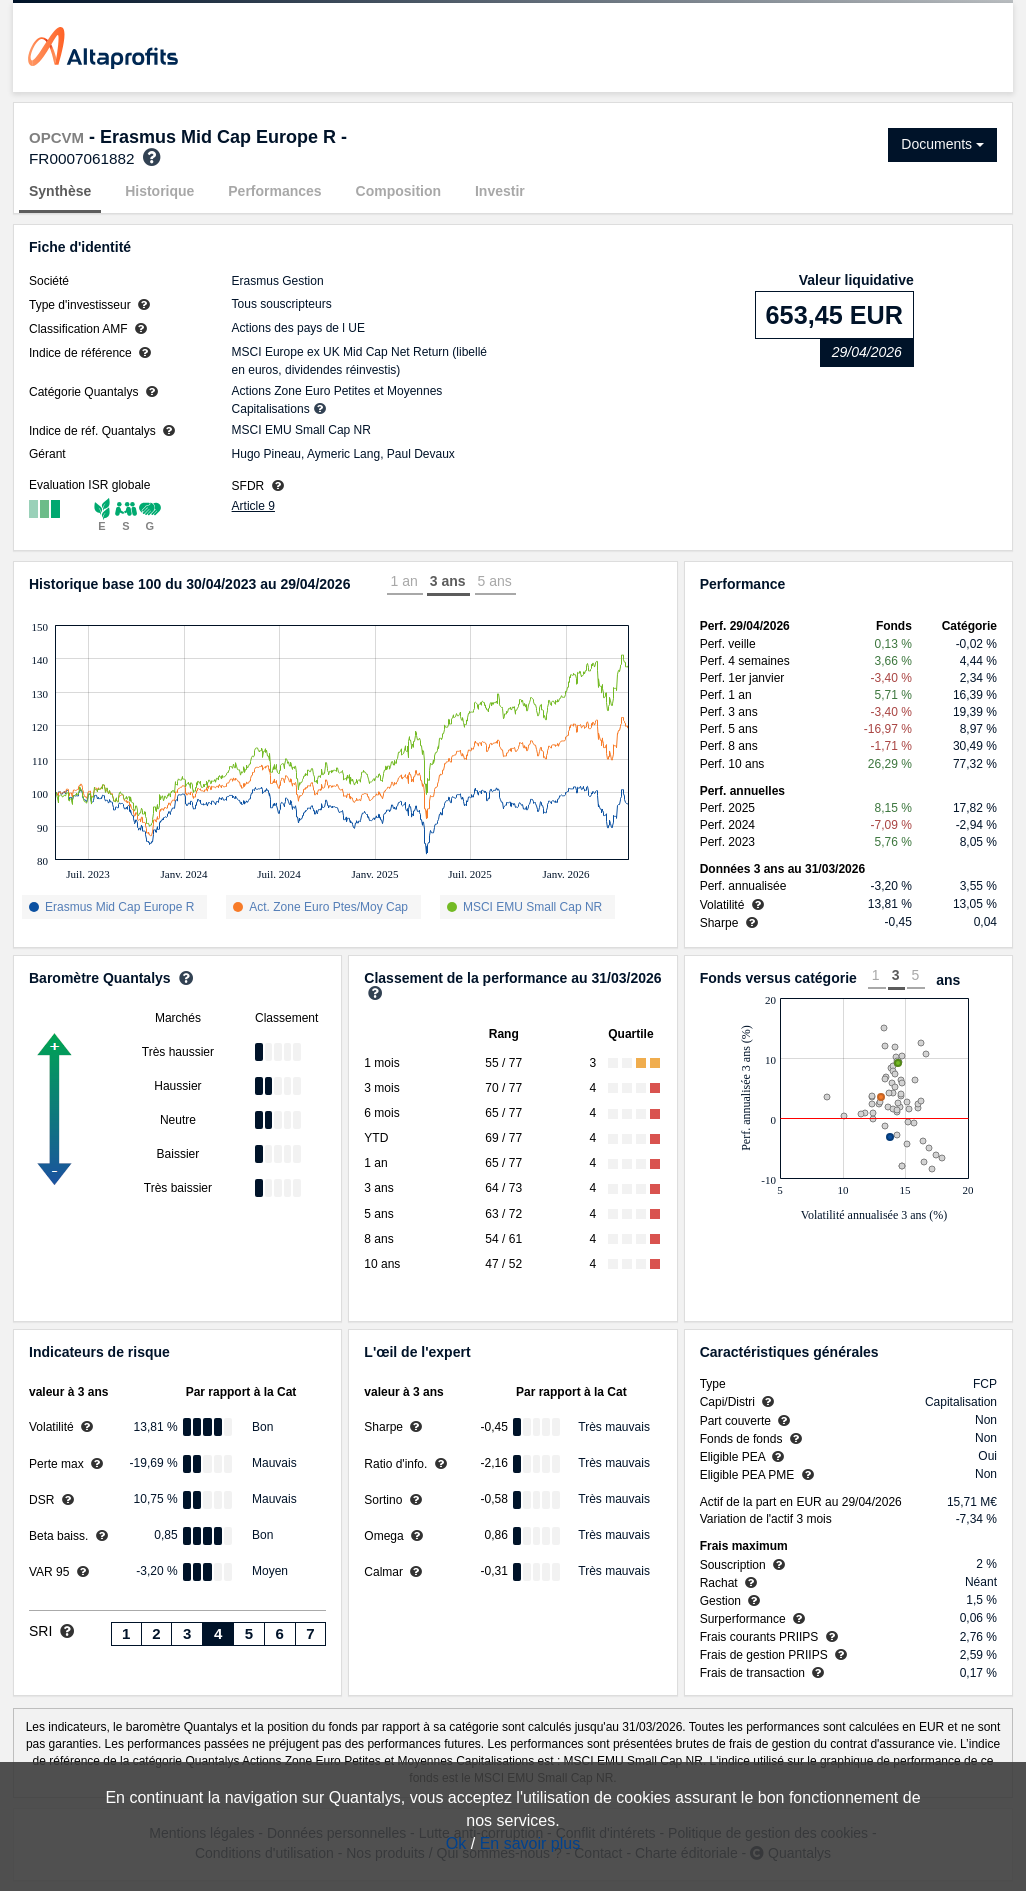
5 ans (495, 581)
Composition (399, 191)
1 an (403, 581)
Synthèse (60, 191)
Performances (274, 191)
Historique (159, 191)
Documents (942, 144)
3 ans (448, 581)
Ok (456, 1843)
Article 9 (253, 506)
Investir (500, 191)
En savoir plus (530, 1843)
